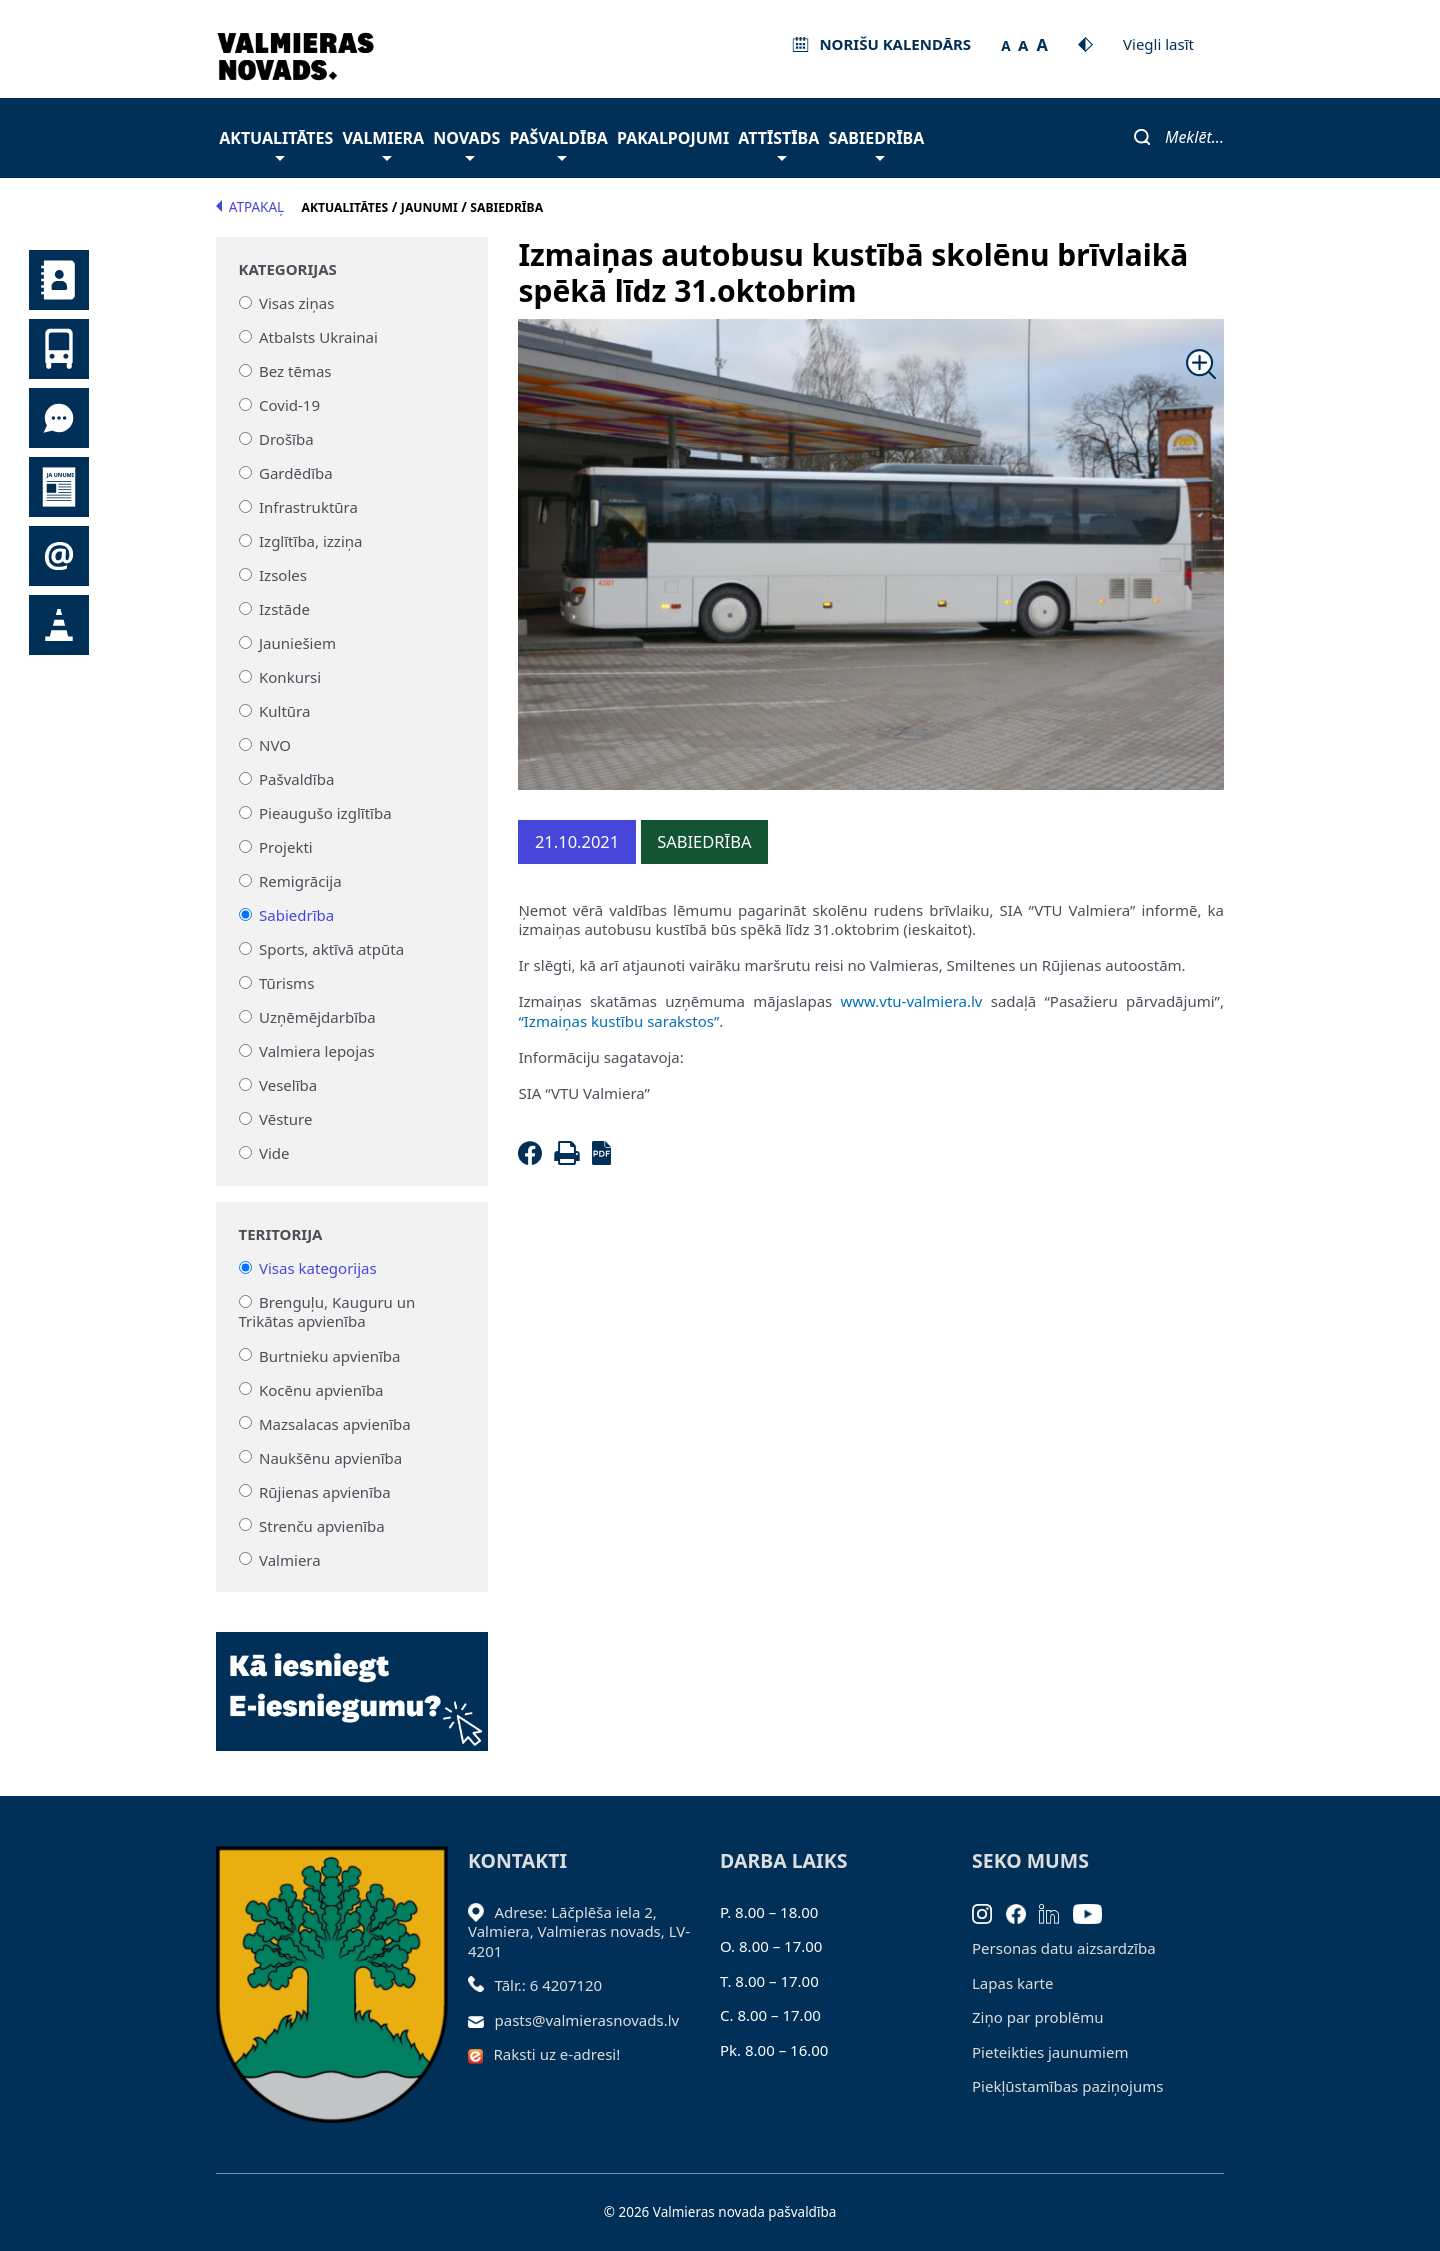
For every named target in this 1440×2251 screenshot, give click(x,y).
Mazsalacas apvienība (335, 1423)
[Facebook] (534, 1159)
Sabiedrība (876, 143)
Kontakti (59, 280)
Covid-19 (289, 405)
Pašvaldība (558, 143)
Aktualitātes (276, 143)
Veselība (288, 1085)
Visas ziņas (296, 303)
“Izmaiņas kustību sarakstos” (618, 1021)
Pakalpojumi (673, 138)
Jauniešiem (297, 643)
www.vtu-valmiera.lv (911, 1001)
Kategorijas (288, 269)
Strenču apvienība (322, 1525)
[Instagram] (989, 1912)
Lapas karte (1013, 1983)
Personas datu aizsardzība (1064, 1948)
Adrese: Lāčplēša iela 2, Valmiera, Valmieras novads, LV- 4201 (579, 1931)
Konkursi (290, 677)
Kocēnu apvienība (321, 1389)
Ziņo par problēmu (1037, 2017)
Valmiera (384, 143)
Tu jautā (59, 418)
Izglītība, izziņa (310, 541)
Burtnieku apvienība (329, 1355)
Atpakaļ (250, 207)
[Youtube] (1094, 1912)
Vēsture (285, 1119)
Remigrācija (300, 881)
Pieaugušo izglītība (325, 813)
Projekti (286, 847)
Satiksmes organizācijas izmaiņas (59, 625)
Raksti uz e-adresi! (557, 2054)
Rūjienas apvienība (325, 1491)
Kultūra (284, 711)
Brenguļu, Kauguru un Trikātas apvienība (327, 1312)
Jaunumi (59, 487)
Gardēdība (296, 473)
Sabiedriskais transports (59, 349)
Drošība (286, 439)
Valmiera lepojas (317, 1051)
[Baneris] (352, 1680)
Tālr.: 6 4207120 (549, 1985)
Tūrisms (286, 983)
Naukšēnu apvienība (330, 1457)
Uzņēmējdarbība (317, 1017)
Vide (274, 1153)
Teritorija (281, 1234)
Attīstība (778, 143)
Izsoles (283, 575)
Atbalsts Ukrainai (318, 337)
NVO (275, 745)
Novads (466, 143)
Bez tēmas (295, 371)
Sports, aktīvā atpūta (331, 949)
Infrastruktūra (308, 507)
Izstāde (284, 609)
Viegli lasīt (1158, 44)
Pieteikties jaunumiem (59, 556)
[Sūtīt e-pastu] (481, 2020)
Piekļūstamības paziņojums (1067, 2086)
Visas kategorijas (318, 1268)
